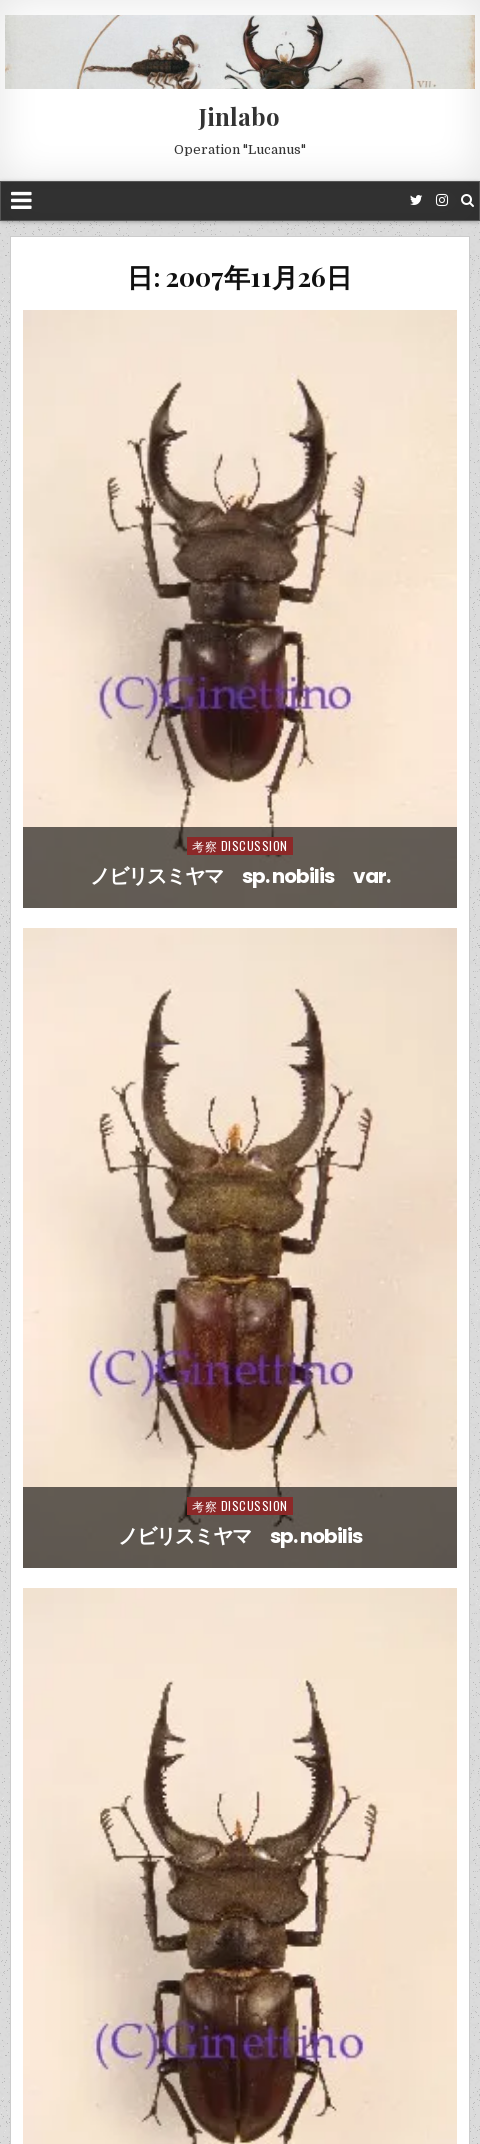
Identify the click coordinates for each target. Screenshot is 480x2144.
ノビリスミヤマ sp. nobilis (240, 1536)
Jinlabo (239, 116)
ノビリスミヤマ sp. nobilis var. (240, 876)
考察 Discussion (240, 845)
